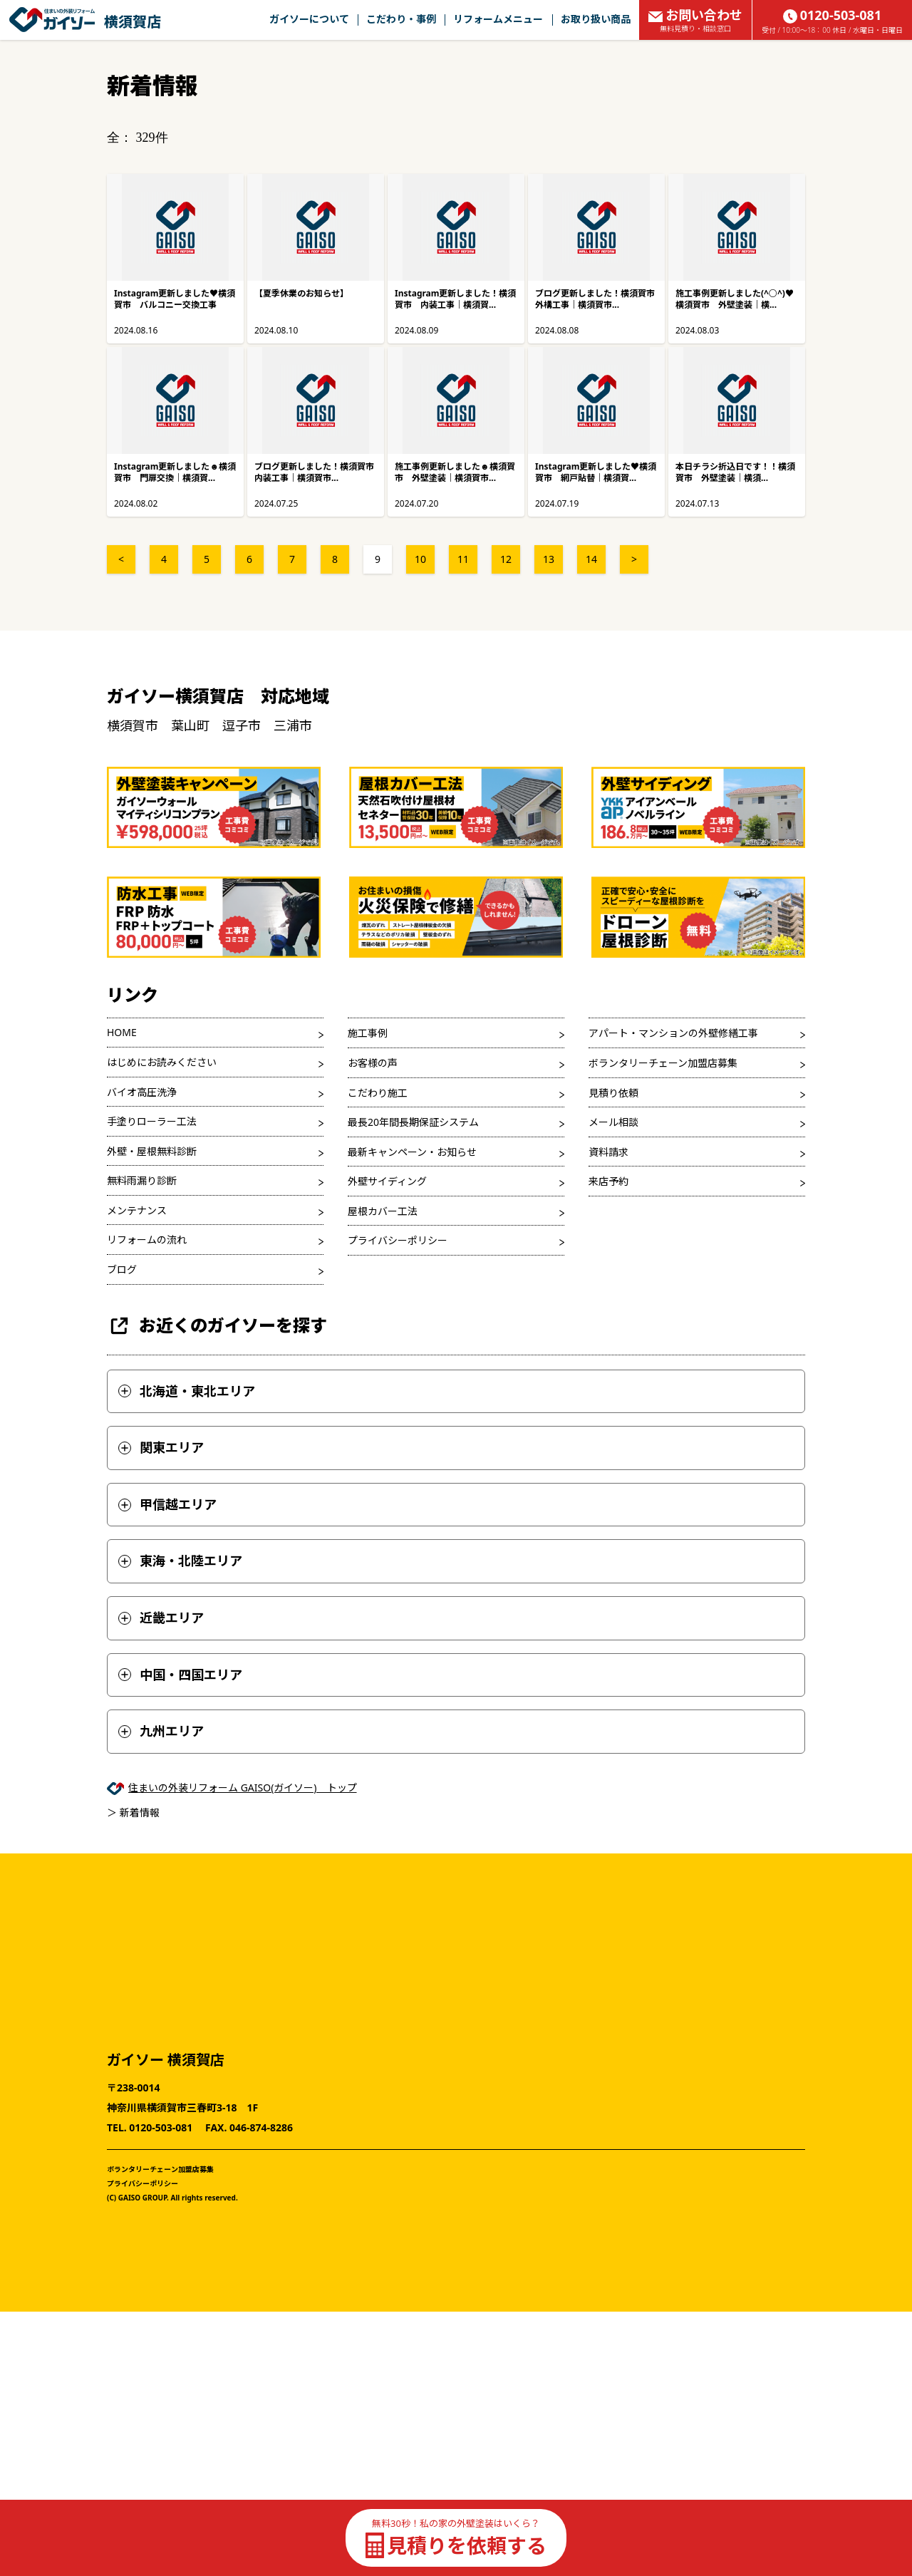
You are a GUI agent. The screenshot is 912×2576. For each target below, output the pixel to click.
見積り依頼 (613, 1093)
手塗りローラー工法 (152, 1121)
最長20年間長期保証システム (413, 1122)
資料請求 (608, 1152)
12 (506, 559)
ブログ (122, 1269)
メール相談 (613, 1122)
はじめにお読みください (162, 1062)
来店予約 (608, 1181)
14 (591, 559)
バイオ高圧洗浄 (142, 1092)
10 (420, 559)
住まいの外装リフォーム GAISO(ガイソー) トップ (242, 1787)
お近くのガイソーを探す (217, 1325)
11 (463, 559)
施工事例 (368, 1033)
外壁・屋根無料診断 (152, 1151)
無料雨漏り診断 (142, 1180)
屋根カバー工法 (383, 1211)
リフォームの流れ (147, 1239)
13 (548, 559)
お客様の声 (373, 1063)
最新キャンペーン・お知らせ (412, 1152)
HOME (122, 1032)
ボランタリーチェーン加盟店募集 (663, 1063)
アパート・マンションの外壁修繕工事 (673, 1033)
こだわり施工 (378, 1093)
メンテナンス (137, 1210)
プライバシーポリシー (397, 1240)
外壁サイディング (387, 1181)
